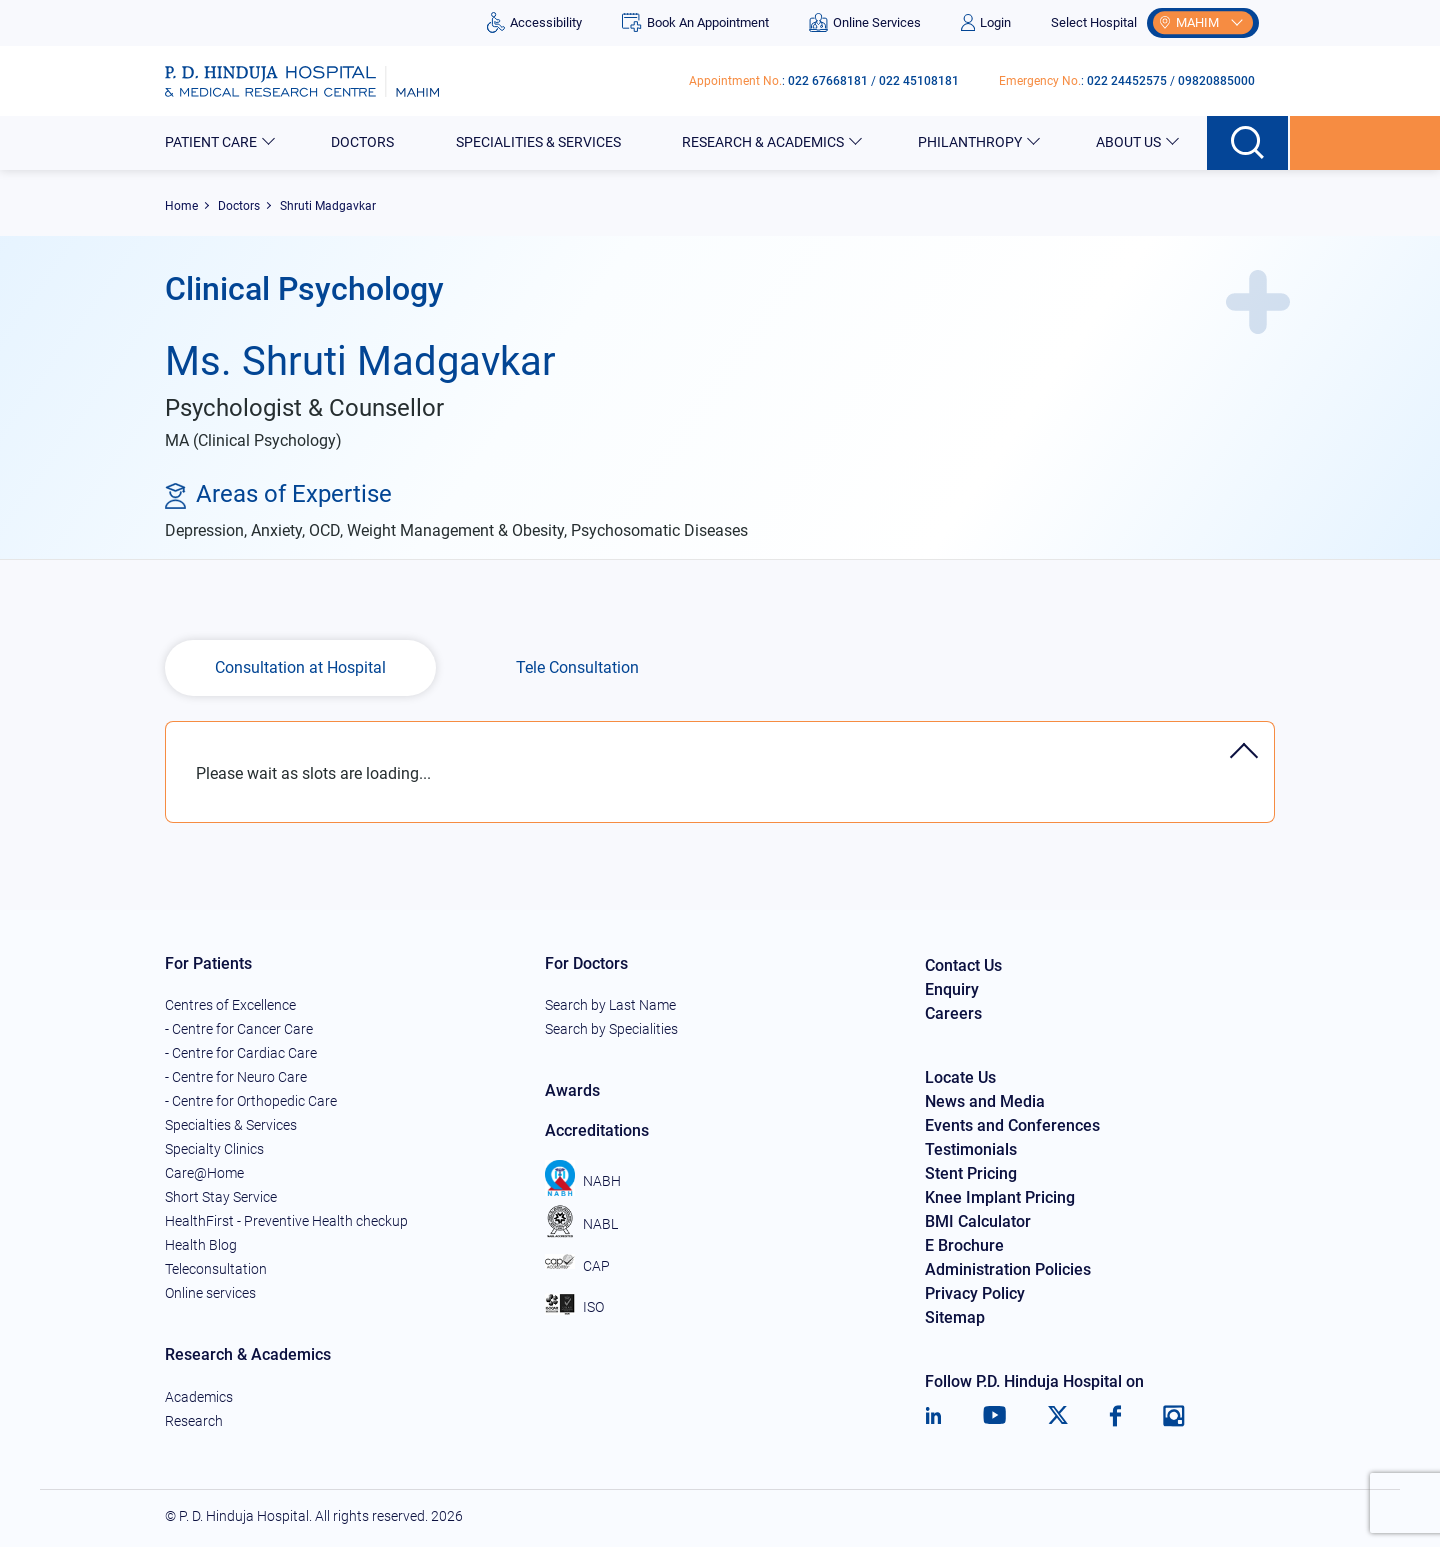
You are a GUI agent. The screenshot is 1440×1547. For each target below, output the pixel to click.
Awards (572, 1090)
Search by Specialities (611, 1029)
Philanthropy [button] (971, 142)
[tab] (720, 731)
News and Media (985, 1101)
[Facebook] (1115, 1416)
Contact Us (963, 965)
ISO (574, 1307)
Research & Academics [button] (764, 142)
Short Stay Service (221, 1197)
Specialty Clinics (214, 1149)
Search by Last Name (610, 1005)
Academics (199, 1397)
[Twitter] (1058, 1416)
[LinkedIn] (933, 1416)
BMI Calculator (978, 1221)
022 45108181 (919, 81)
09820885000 (1216, 81)
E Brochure (964, 1245)
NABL (581, 1224)
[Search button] (1248, 143)
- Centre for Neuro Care (236, 1077)
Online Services (865, 22)
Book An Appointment (695, 22)
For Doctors (586, 963)
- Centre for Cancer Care (239, 1029)
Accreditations (597, 1130)
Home (181, 206)
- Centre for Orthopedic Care (251, 1101)
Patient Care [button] (212, 142)
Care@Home (204, 1173)
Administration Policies (1008, 1269)
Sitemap (955, 1317)
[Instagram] (1174, 1416)
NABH (583, 1181)
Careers (953, 1013)
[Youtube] (994, 1416)
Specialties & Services (231, 1125)
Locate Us (960, 1077)
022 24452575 (1127, 81)
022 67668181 (828, 81)
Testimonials (971, 1149)
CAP (577, 1266)
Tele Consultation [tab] (577, 667)
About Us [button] (1130, 142)
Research (194, 1421)
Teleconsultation (216, 1269)
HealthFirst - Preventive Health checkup (286, 1221)
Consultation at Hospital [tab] (300, 667)
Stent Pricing (971, 1173)
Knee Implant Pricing (1000, 1197)
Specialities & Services (540, 142)
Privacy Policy (975, 1293)
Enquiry (952, 989)
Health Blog (201, 1245)
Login (986, 22)
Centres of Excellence (230, 1005)
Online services (210, 1293)
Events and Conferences (1012, 1125)
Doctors (364, 142)
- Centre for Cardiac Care (241, 1053)
